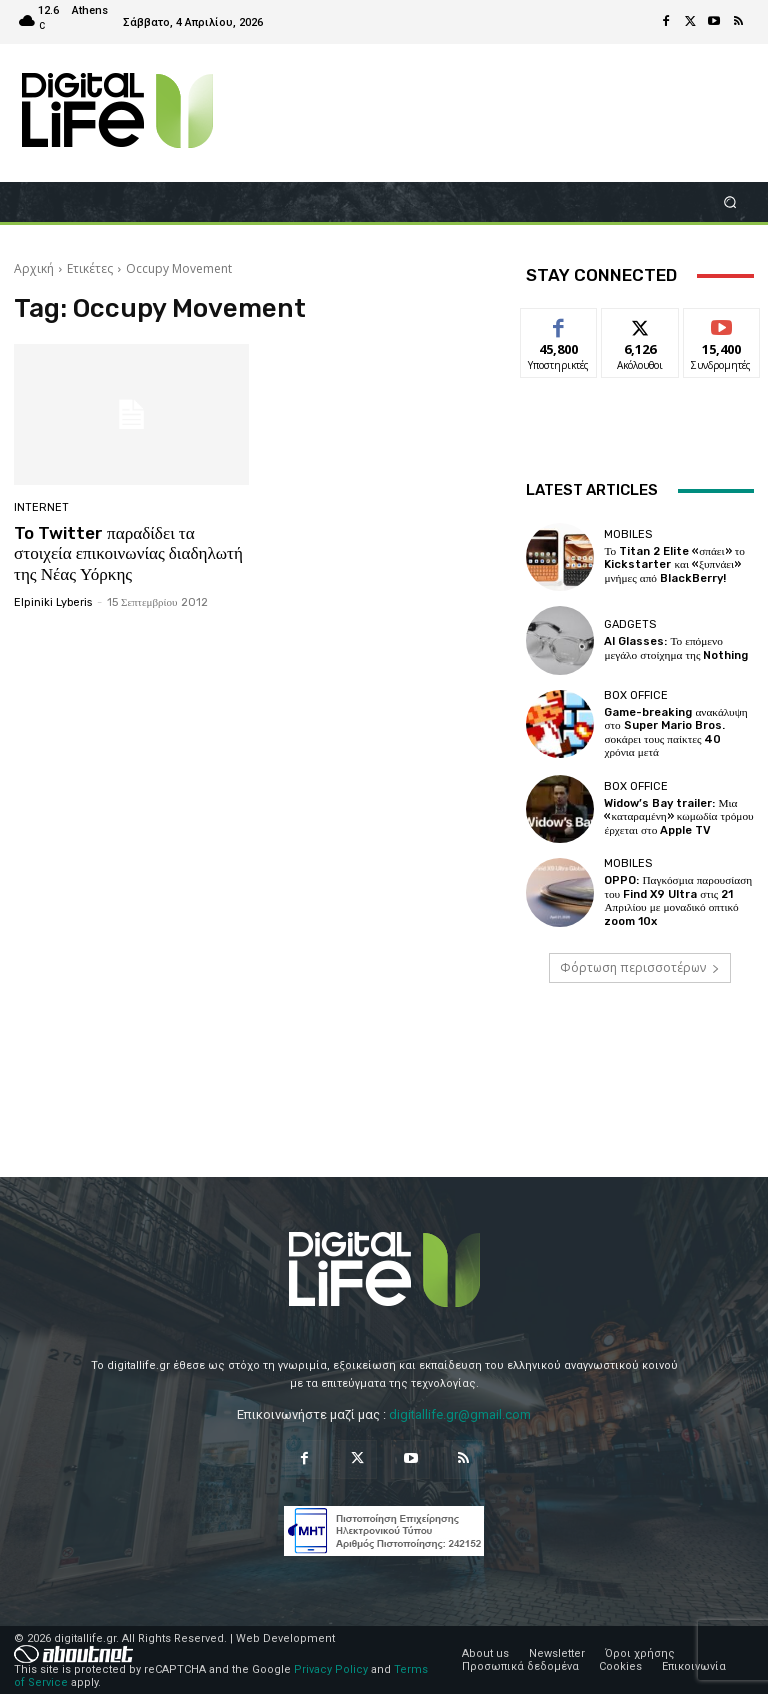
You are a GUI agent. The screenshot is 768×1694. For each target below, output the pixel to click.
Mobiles (628, 534)
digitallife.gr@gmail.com (460, 1413)
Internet (41, 507)
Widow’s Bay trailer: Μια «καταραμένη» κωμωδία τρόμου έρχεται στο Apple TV (677, 815)
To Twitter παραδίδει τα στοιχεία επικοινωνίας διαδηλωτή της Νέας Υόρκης (127, 553)
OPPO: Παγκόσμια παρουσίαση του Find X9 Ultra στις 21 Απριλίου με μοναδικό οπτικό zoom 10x (676, 899)
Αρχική (34, 268)
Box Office (636, 695)
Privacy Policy (331, 1667)
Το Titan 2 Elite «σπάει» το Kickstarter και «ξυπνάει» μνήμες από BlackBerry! (673, 564)
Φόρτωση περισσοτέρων (640, 965)
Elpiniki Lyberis (53, 601)
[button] (730, 201)
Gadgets (630, 624)
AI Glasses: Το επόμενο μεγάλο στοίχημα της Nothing (675, 648)
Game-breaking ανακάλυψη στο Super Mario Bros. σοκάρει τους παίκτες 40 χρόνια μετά (676, 732)
